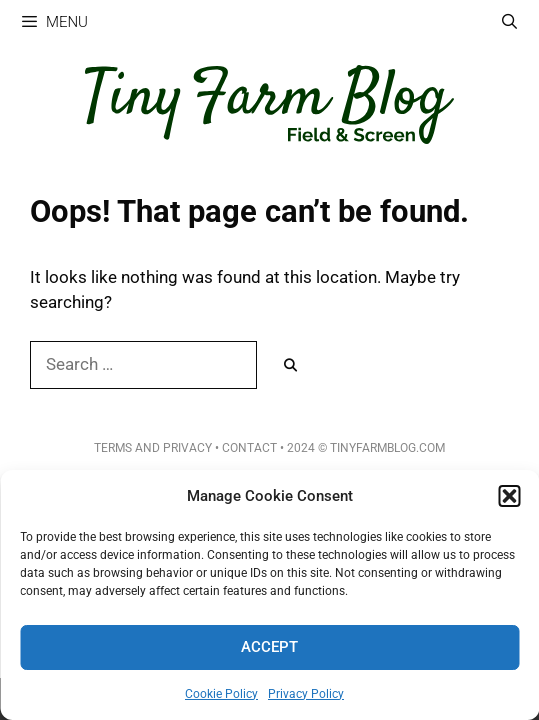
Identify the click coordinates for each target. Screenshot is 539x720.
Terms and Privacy (153, 448)
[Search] (290, 366)
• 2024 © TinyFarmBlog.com (361, 448)
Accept (269, 647)
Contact (249, 448)
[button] (509, 496)
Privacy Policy (306, 694)
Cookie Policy (221, 694)
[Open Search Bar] (509, 22)
